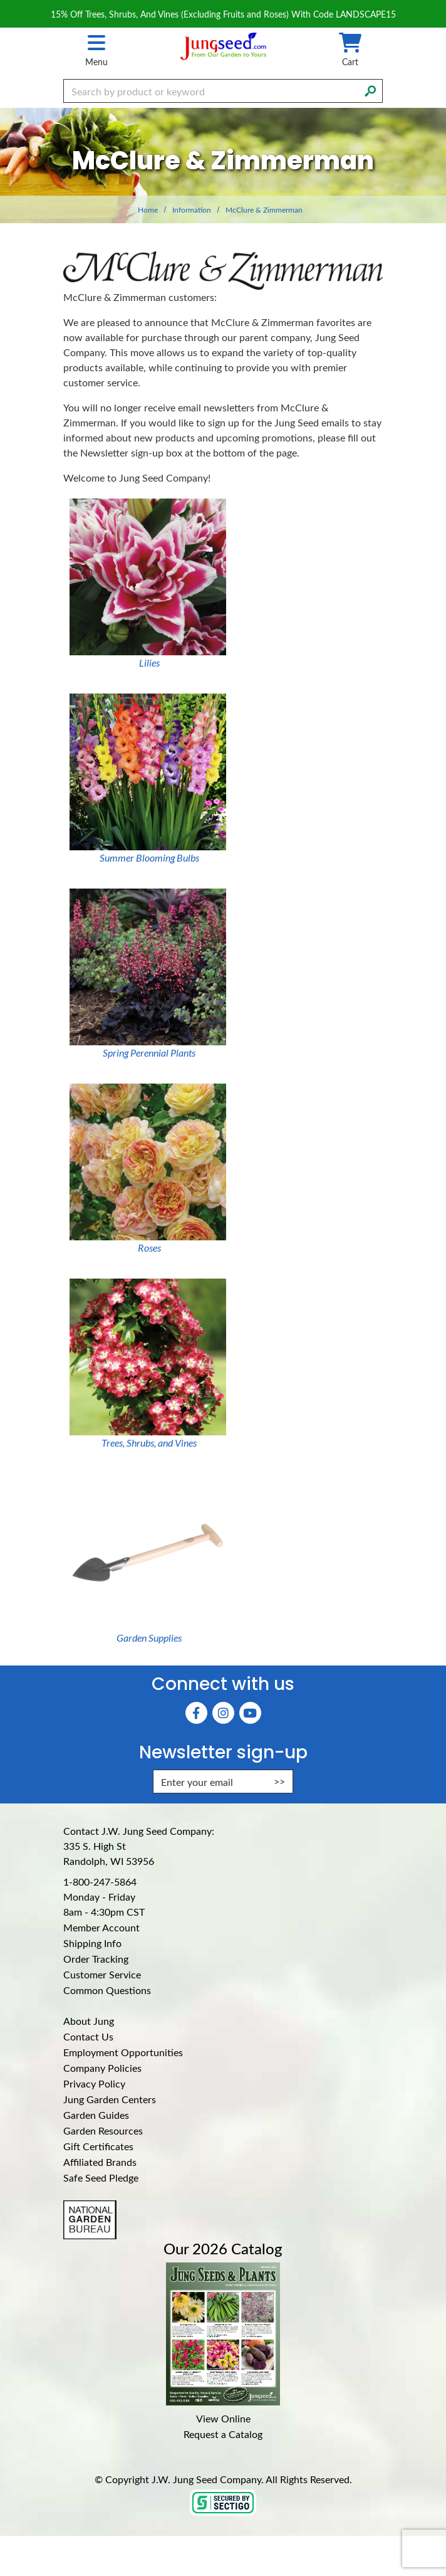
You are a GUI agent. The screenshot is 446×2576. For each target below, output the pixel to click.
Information (191, 209)
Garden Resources (103, 2130)
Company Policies (102, 2067)
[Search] (370, 90)
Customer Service (102, 1974)
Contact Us (88, 2036)
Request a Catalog (223, 2434)
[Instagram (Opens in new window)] (223, 1713)
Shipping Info (92, 1943)
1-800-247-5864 (100, 1881)
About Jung (88, 2020)
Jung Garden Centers (109, 2099)
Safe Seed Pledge (100, 2177)
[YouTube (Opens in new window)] (250, 1713)
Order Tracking (95, 1958)
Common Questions (107, 1990)
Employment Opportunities (123, 2052)
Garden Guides (96, 2114)
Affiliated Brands (100, 2161)
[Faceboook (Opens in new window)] (196, 1713)
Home (148, 209)
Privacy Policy (94, 2083)
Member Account (101, 1927)
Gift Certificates (98, 2146)
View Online (223, 2418)
